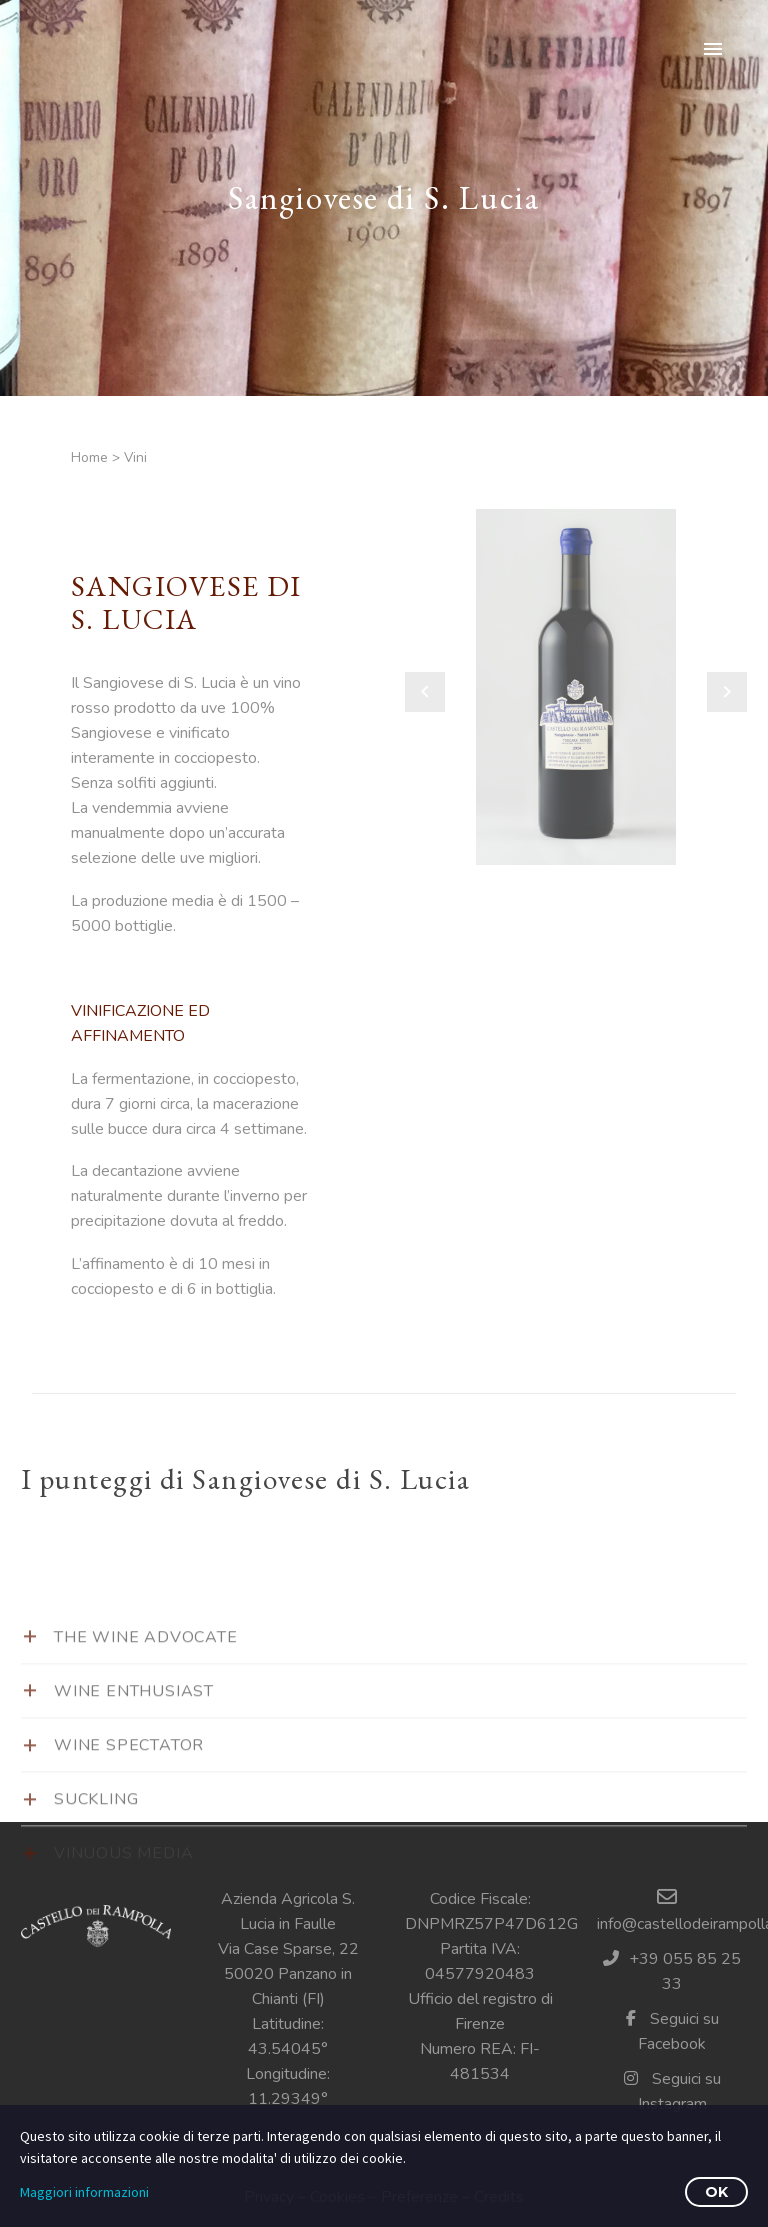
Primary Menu (713, 49)
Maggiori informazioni (84, 2192)
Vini (135, 457)
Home (89, 457)
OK (716, 2192)
